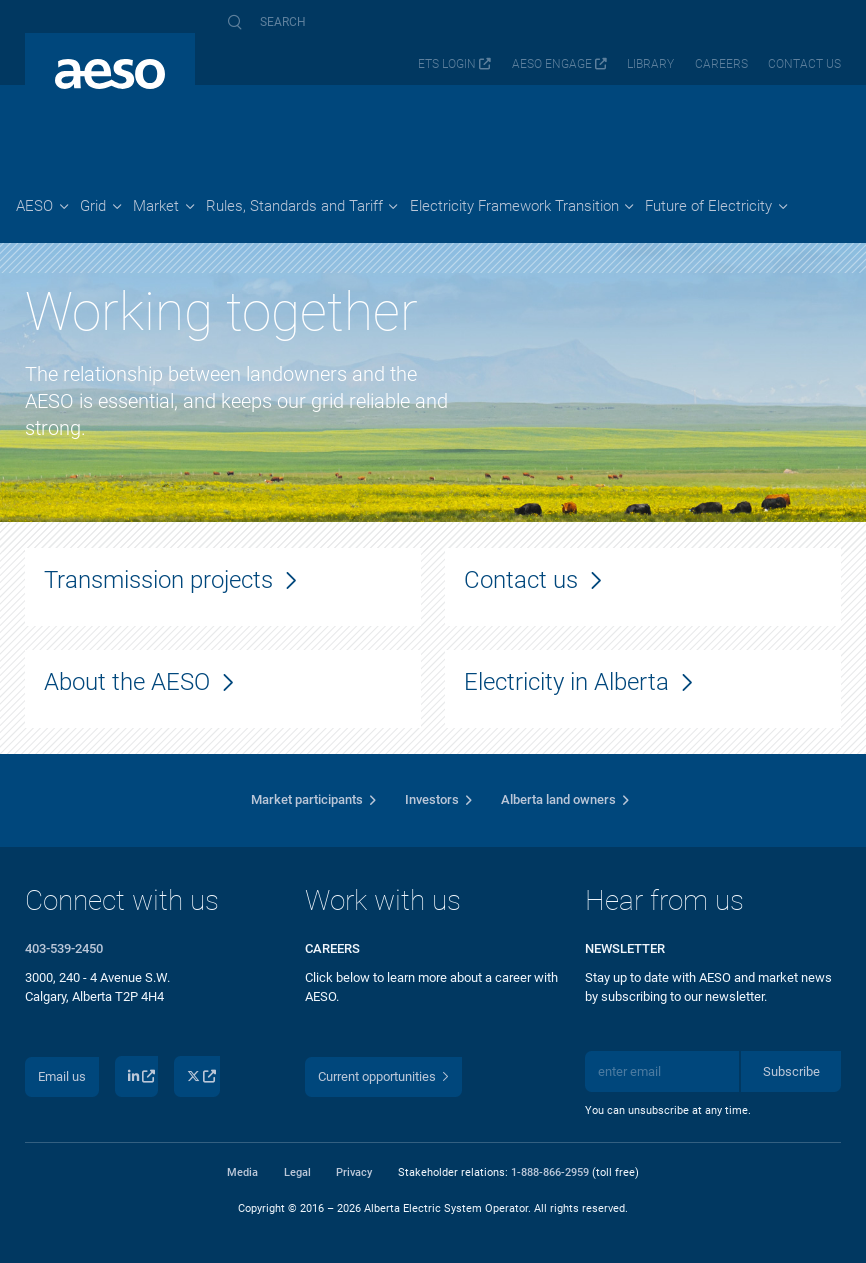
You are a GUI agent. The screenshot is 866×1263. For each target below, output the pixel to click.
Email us (62, 1076)
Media (242, 1172)
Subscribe (791, 1071)
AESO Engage (552, 64)
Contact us (804, 64)
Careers (721, 64)
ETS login (447, 64)
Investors (432, 799)
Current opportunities (377, 1076)
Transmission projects (158, 579)
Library (650, 64)
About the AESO (127, 681)
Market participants (307, 799)
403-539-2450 (64, 948)
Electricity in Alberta (566, 681)
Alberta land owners (558, 799)
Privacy (354, 1172)
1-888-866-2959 (550, 1172)
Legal (297, 1172)
